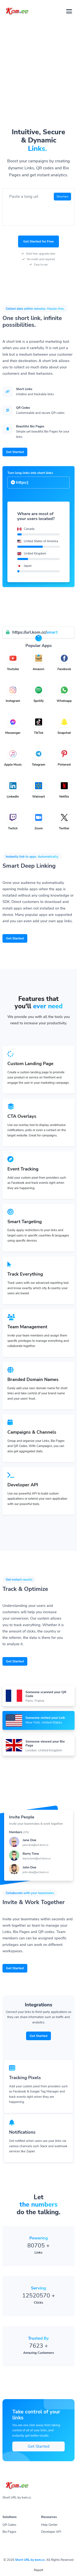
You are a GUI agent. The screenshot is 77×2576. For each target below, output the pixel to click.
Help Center (49, 2525)
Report (38, 2570)
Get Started (15, 452)
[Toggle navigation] (69, 11)
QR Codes (9, 2525)
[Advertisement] (38, 59)
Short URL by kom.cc (30, 2560)
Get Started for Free (38, 241)
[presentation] (37, 211)
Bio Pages (9, 2532)
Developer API (51, 2532)
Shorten (62, 196)
